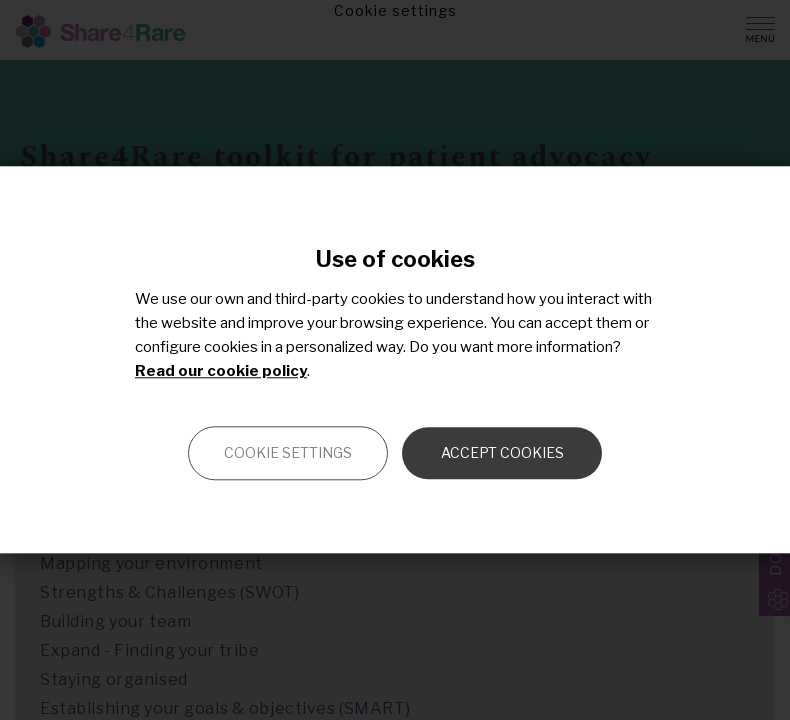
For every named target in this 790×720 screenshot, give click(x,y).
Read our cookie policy (221, 372)
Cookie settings (288, 453)
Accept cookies (502, 453)
